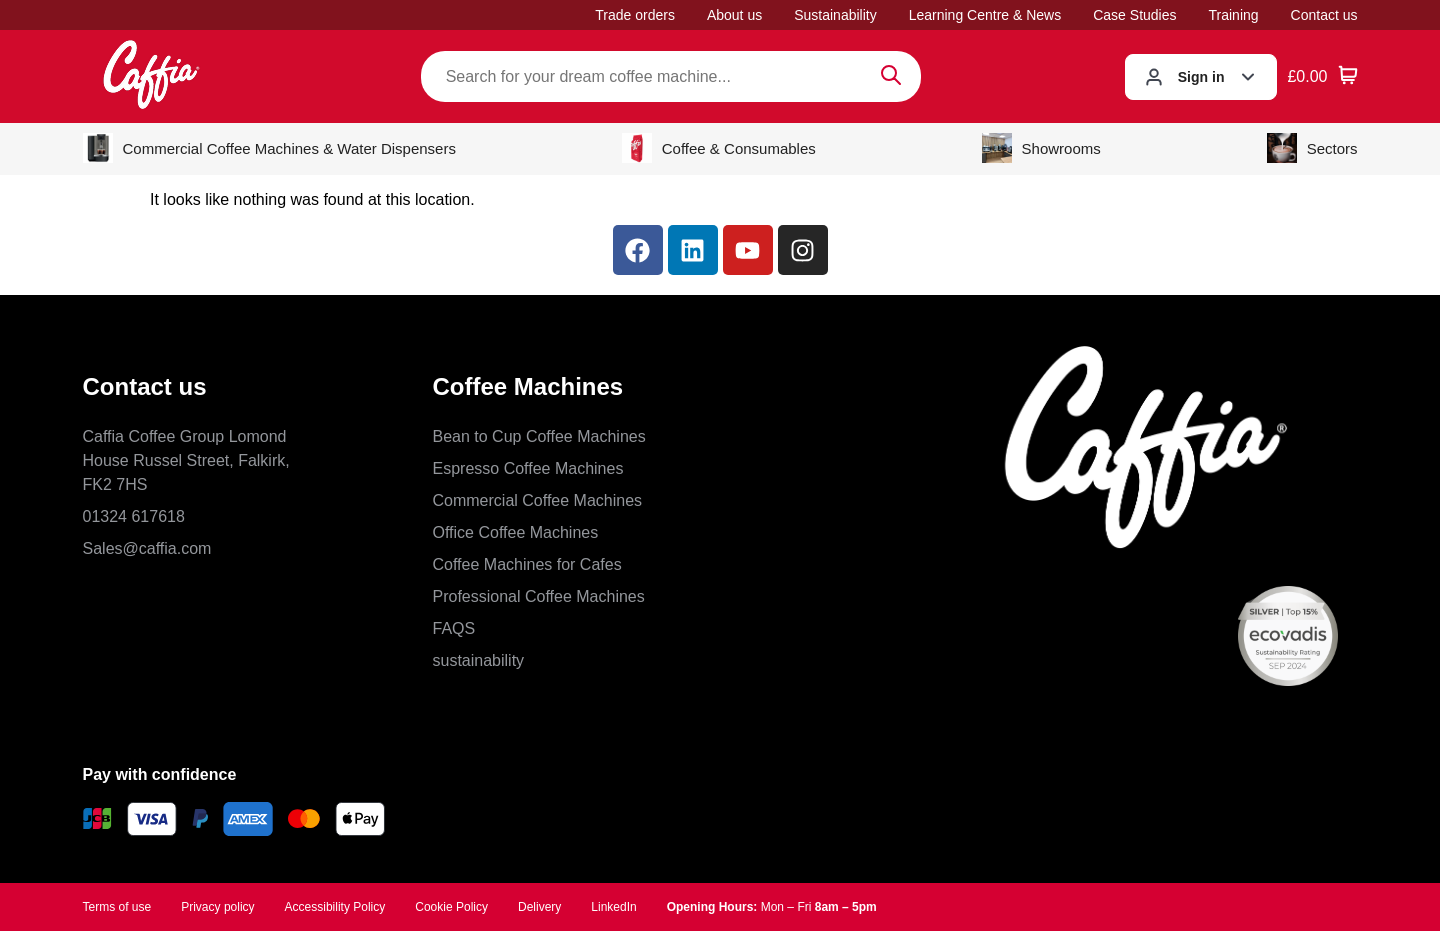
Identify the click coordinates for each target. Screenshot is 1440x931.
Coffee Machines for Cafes (527, 564)
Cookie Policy (451, 907)
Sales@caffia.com (147, 548)
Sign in (1201, 77)
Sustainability (835, 15)
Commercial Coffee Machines (538, 500)
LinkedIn (613, 907)
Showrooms (1041, 148)
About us (734, 15)
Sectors (1312, 148)
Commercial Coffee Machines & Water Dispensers (269, 148)
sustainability (479, 660)
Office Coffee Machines (516, 532)
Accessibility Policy (335, 907)
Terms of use (117, 907)
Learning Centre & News (985, 15)
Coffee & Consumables (719, 148)
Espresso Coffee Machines (528, 468)
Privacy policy (217, 907)
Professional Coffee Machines (539, 596)
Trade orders (635, 15)
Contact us (1324, 15)
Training (1234, 15)
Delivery (539, 907)
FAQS (454, 628)
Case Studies (1134, 15)
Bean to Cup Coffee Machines (539, 436)
